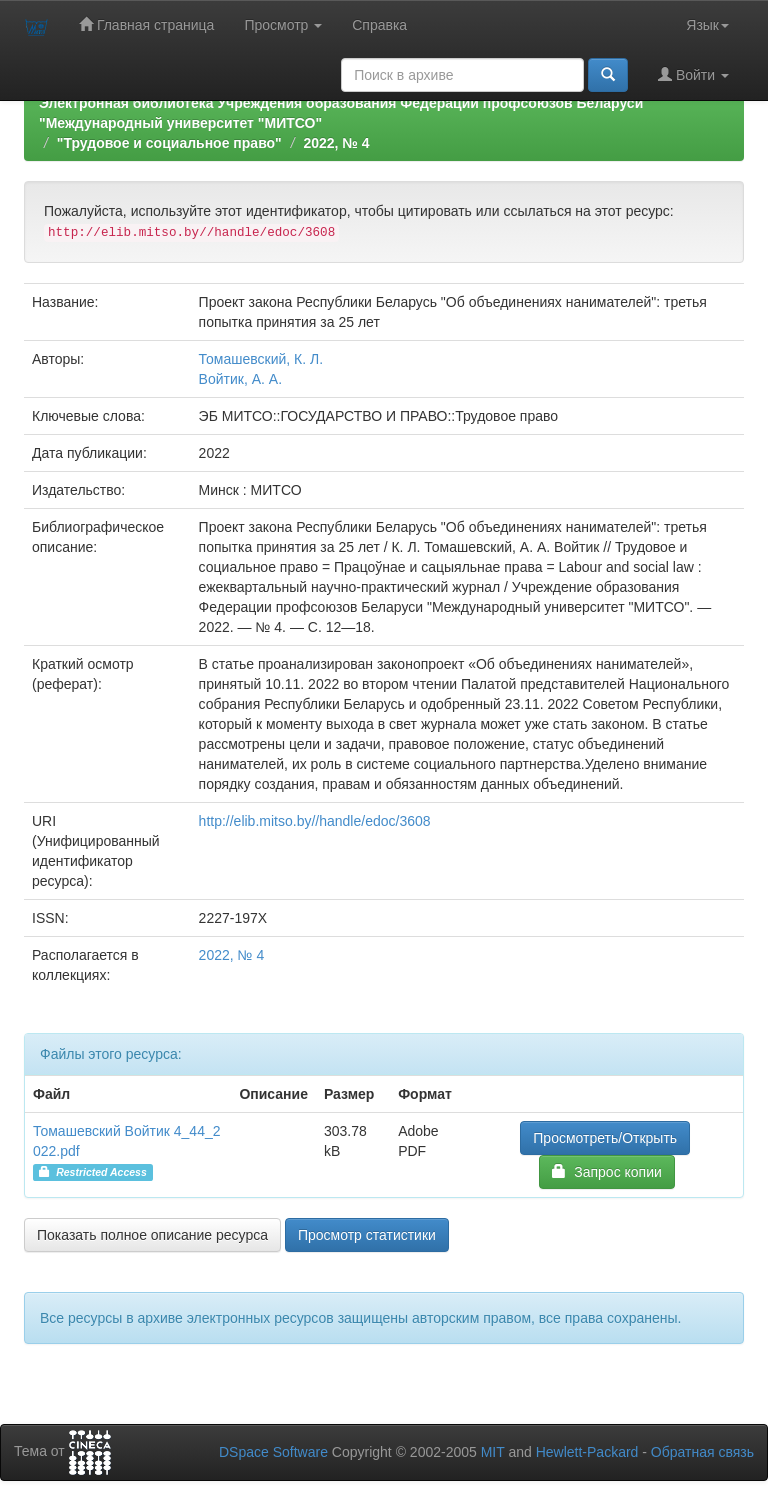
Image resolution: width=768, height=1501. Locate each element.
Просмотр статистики (367, 1235)
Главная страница (146, 24)
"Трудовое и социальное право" (169, 143)
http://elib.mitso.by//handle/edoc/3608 (315, 821)
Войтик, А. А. (240, 379)
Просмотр (283, 25)
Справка (379, 25)
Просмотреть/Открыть (605, 1138)
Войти (693, 74)
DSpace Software (273, 1452)
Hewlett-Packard (587, 1452)
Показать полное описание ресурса (152, 1235)
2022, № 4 (336, 143)
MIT (493, 1452)
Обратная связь (702, 1452)
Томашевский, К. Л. (261, 359)
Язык (707, 25)
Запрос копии (606, 1171)
